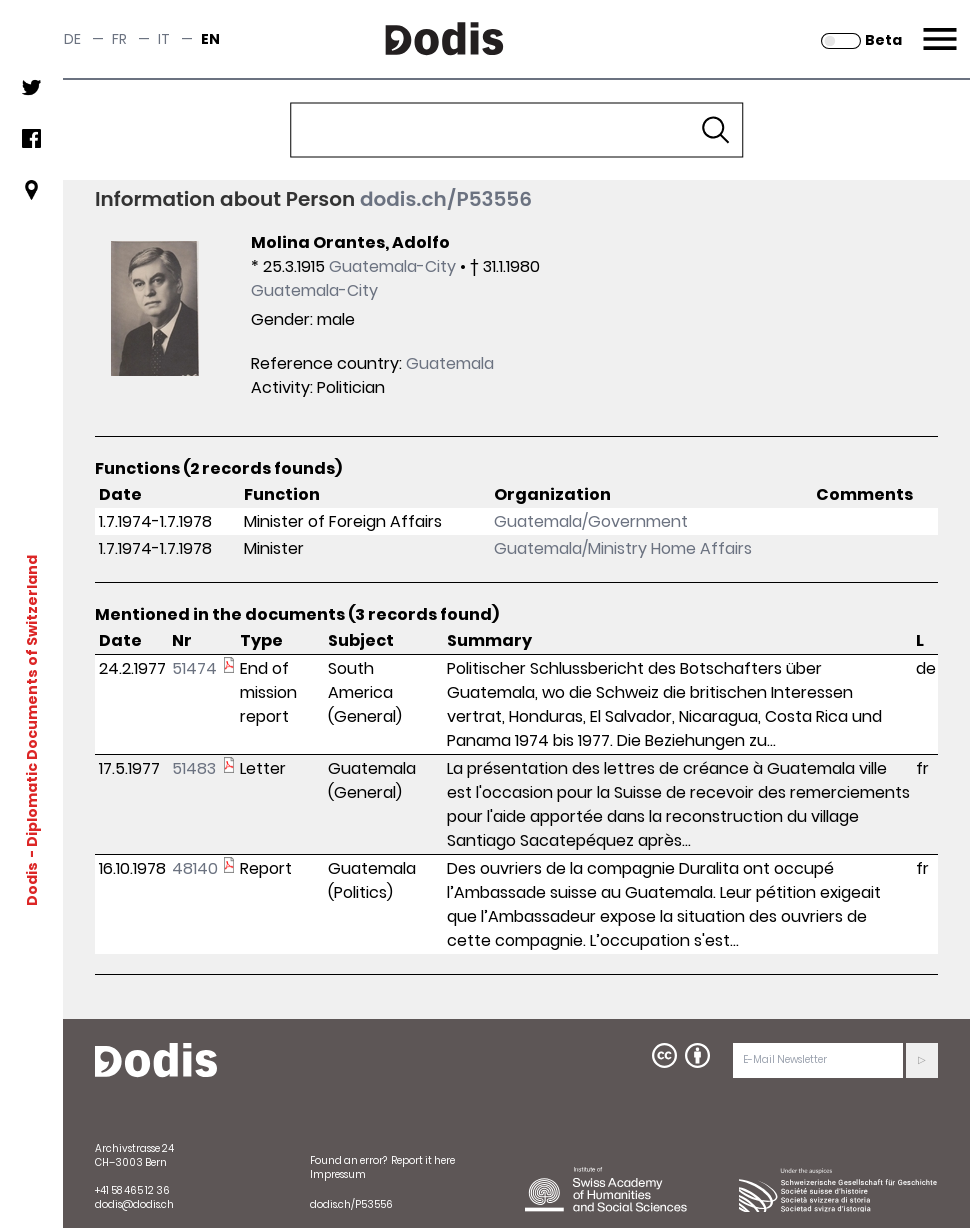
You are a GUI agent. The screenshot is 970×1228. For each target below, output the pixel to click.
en (210, 39)
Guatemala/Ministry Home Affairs (623, 548)
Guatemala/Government (591, 521)
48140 (195, 868)
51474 (194, 668)
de (72, 39)
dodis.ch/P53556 (446, 199)
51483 (194, 768)
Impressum (338, 1174)
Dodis (32, 883)
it (164, 39)
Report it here (423, 1160)
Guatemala (450, 363)
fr (119, 39)
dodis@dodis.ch (134, 1204)
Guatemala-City (392, 266)
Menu (937, 27)
